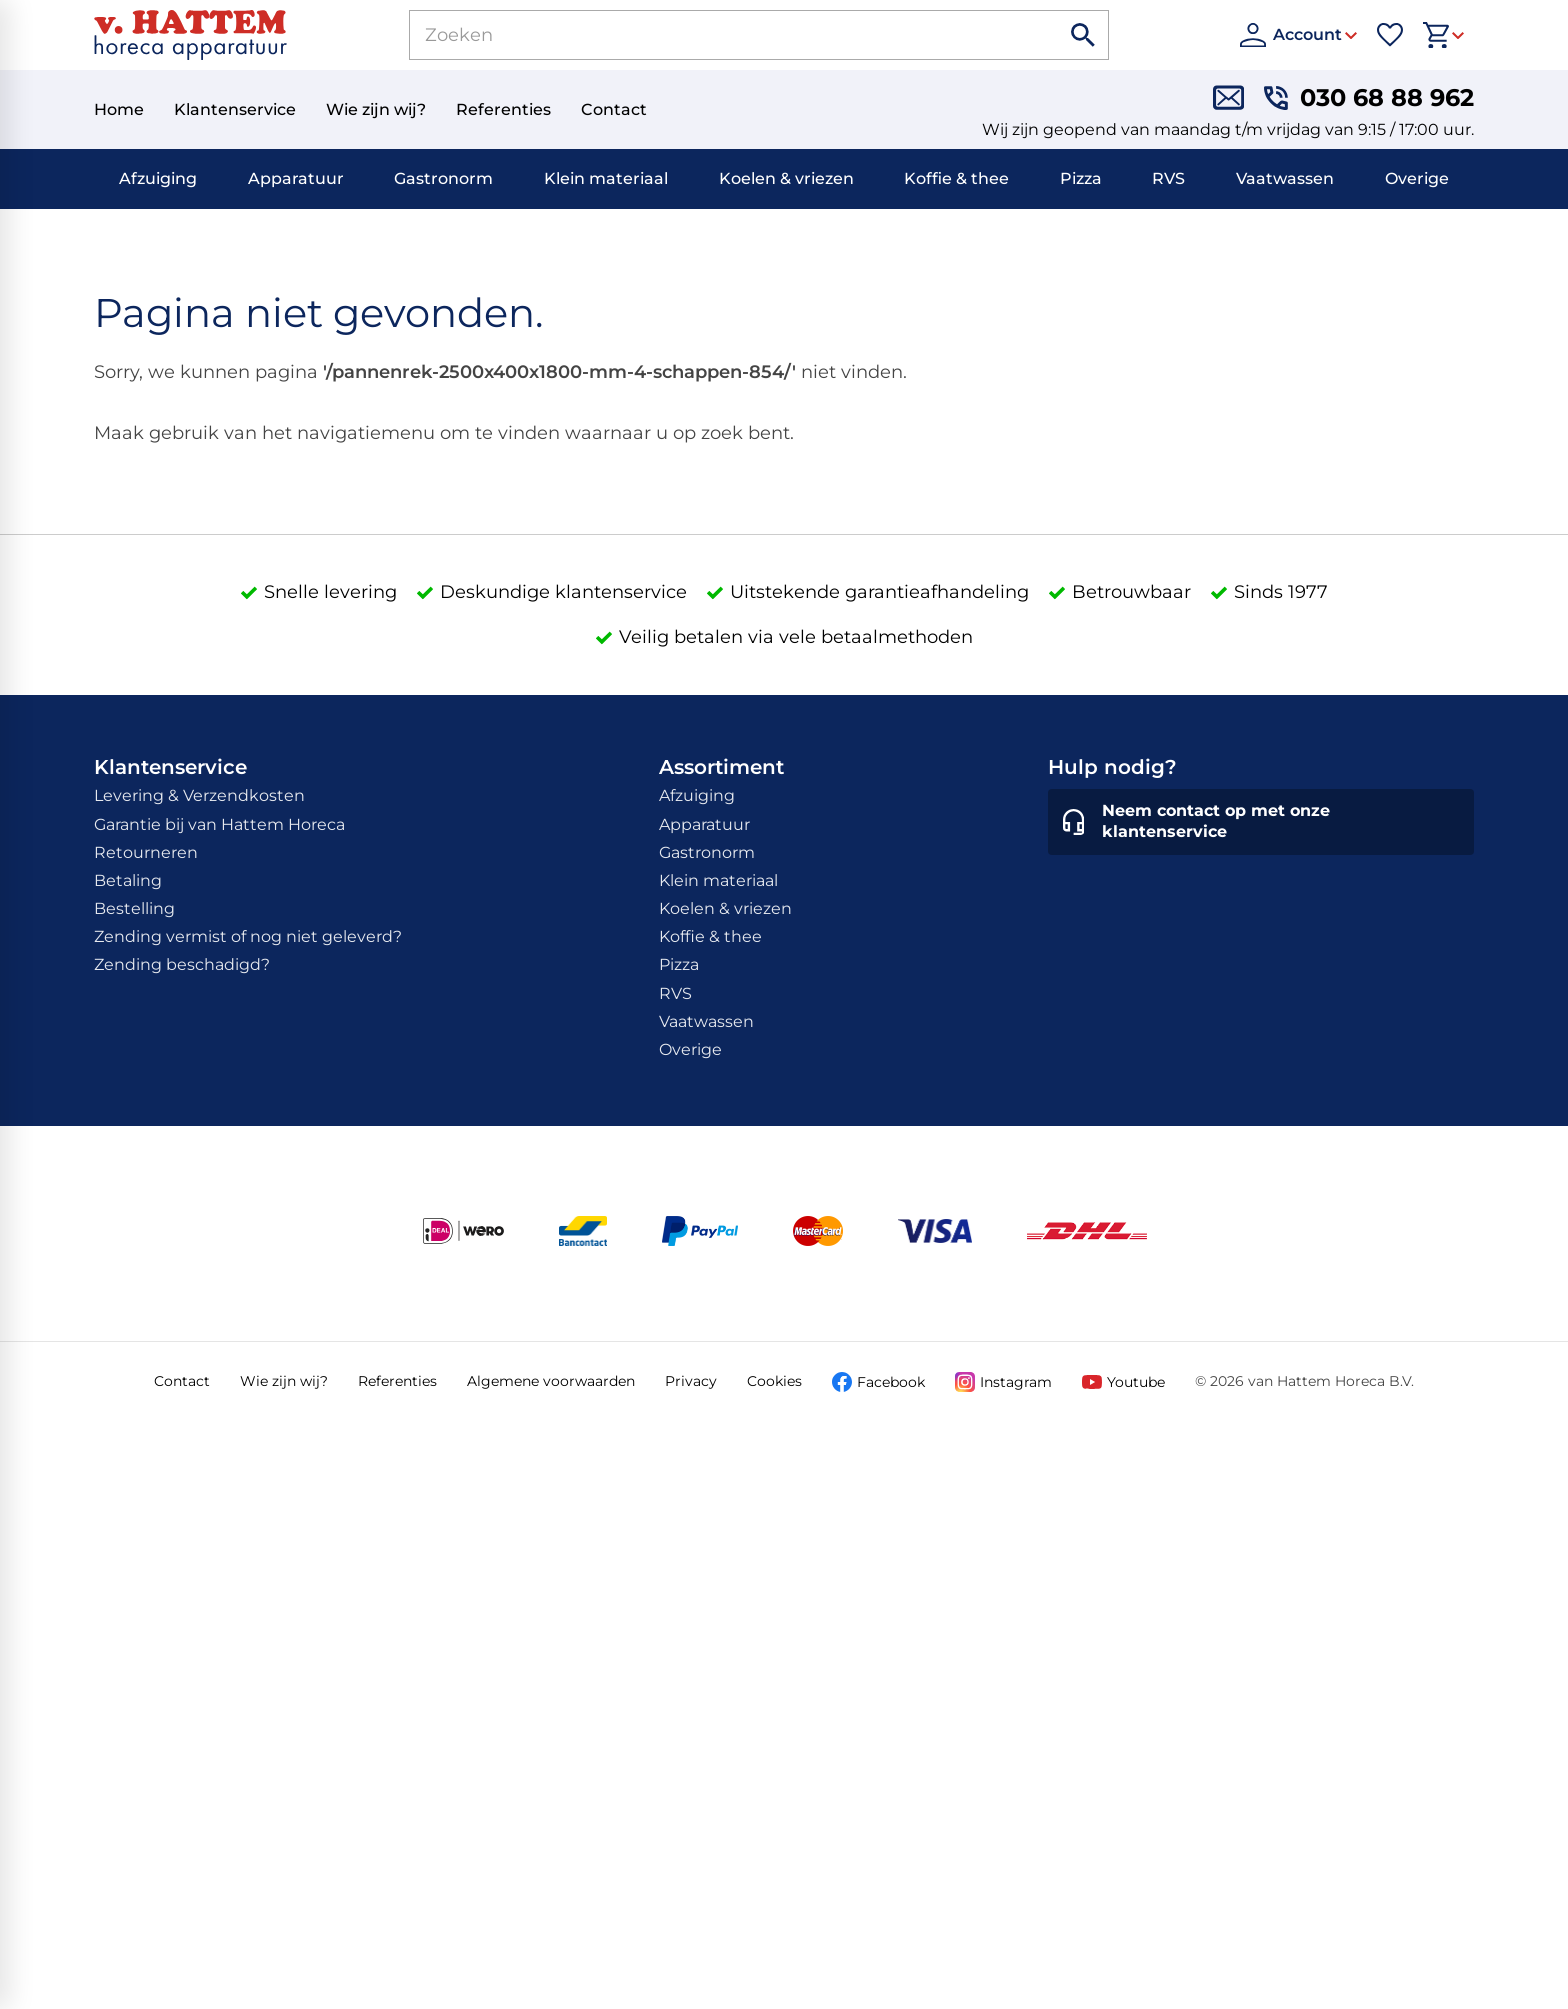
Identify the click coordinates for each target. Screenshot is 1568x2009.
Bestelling (134, 908)
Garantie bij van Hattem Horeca (219, 824)
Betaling (128, 880)
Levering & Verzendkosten (199, 795)
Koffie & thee (956, 178)
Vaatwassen (1285, 178)
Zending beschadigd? (182, 964)
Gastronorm (443, 178)
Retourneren (146, 852)
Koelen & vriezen (786, 178)
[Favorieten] (1390, 35)
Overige (1417, 178)
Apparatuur (296, 178)
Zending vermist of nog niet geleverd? (248, 936)
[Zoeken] (711, 35)
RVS (1168, 178)
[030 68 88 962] (1369, 97)
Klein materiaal (606, 178)
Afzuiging (158, 178)
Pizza (1081, 178)
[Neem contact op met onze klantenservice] (1261, 822)
